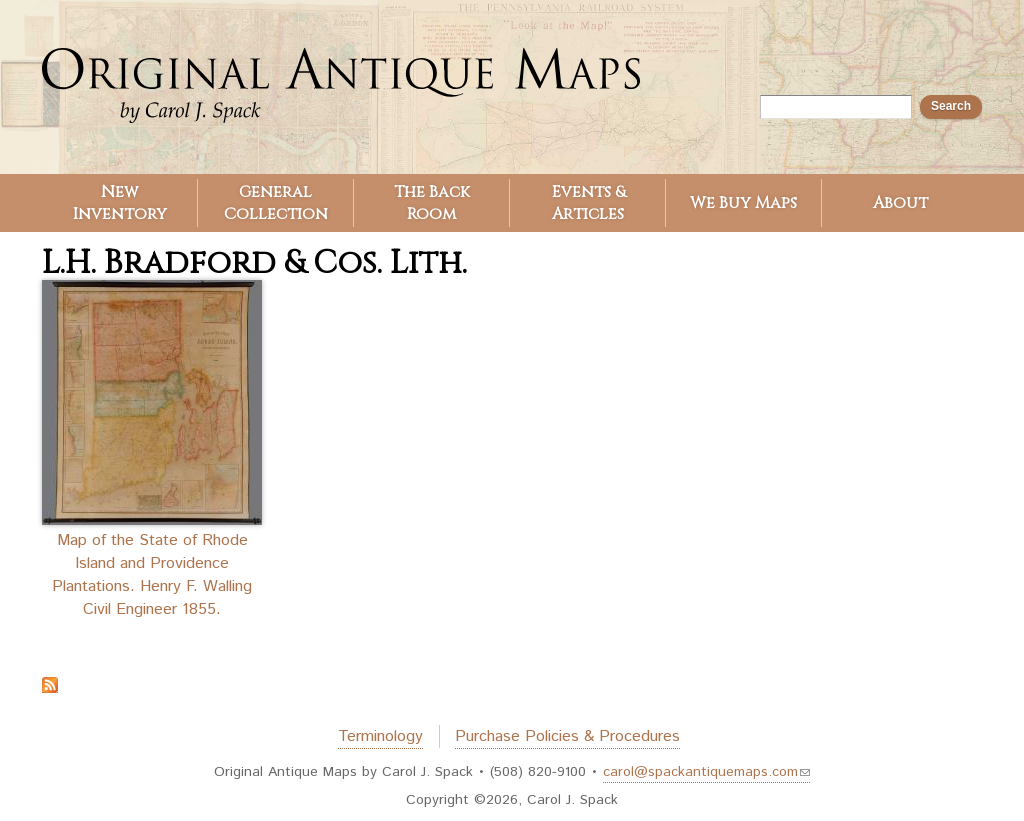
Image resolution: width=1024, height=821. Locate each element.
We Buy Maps (743, 203)
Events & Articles (588, 203)
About (900, 203)
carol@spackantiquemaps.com (706, 772)
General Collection (276, 203)
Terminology (380, 736)
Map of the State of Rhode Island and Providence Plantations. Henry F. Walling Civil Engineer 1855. (152, 575)
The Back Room (432, 203)
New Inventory (120, 203)
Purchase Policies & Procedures (567, 736)
